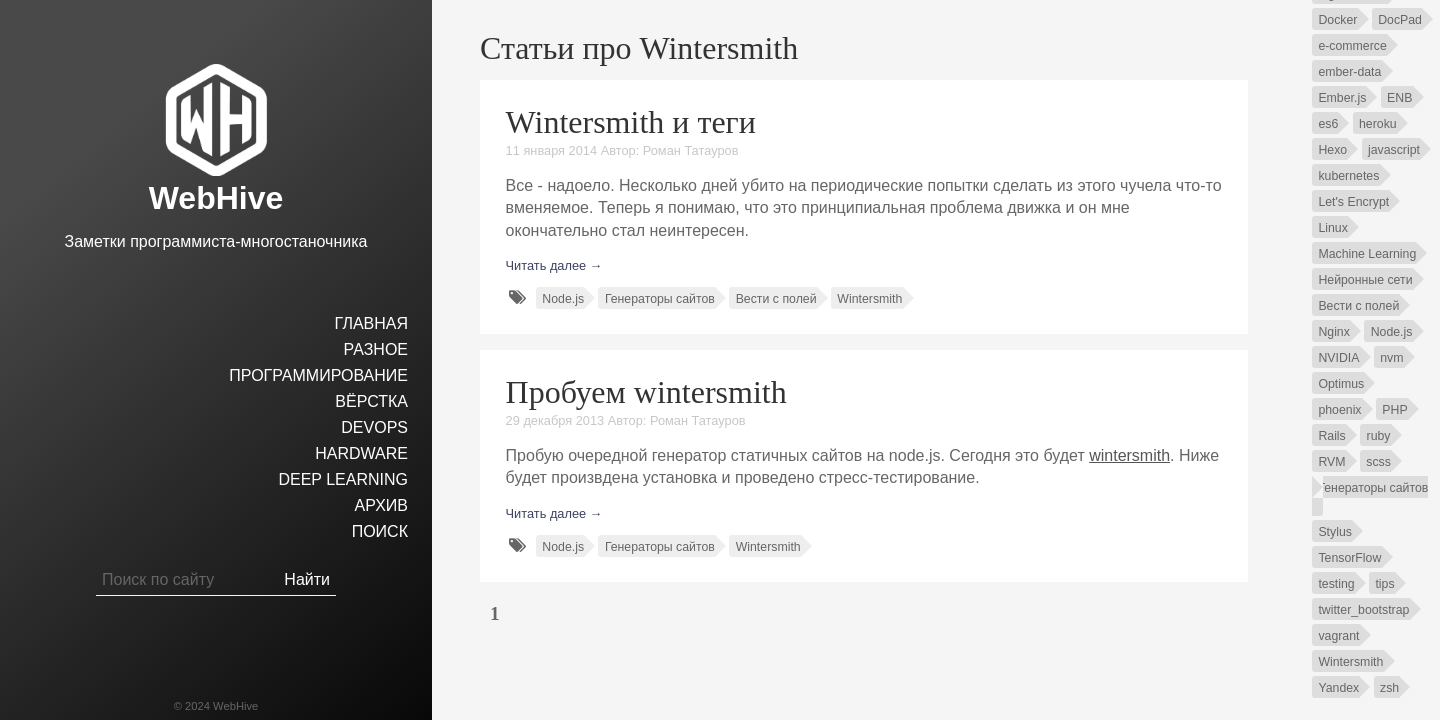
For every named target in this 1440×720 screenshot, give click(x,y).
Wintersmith (869, 299)
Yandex (1338, 688)
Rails (1331, 436)
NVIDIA (1338, 358)
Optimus (1341, 384)
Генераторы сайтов (660, 299)
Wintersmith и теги (631, 122)
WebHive (216, 198)
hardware (361, 453)
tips (1384, 584)
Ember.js (1342, 98)
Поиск (380, 531)
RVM (1331, 462)
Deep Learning (343, 479)
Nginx (1333, 332)
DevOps (374, 427)
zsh (1389, 688)
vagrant (1338, 636)
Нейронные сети (1365, 280)
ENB (1399, 98)
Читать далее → (554, 265)
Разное (376, 349)
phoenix (1339, 410)
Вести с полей (776, 299)
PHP (1394, 410)
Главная (371, 323)
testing (1336, 584)
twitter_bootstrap (1363, 610)
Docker (1337, 20)
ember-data (1349, 72)
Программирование (318, 375)
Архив (381, 505)
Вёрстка (371, 401)
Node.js (563, 299)
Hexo (1332, 150)
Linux (1332, 228)
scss (1378, 462)
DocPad (1400, 20)
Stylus (1335, 532)
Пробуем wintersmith (646, 392)
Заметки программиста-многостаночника (216, 241)
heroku (1378, 124)
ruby (1379, 436)
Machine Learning (1367, 254)
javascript (1394, 150)
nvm (1391, 358)
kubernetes (1348, 176)
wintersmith (1129, 455)
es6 (1328, 124)
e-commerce (1352, 46)
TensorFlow (1349, 558)
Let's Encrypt (1353, 202)
